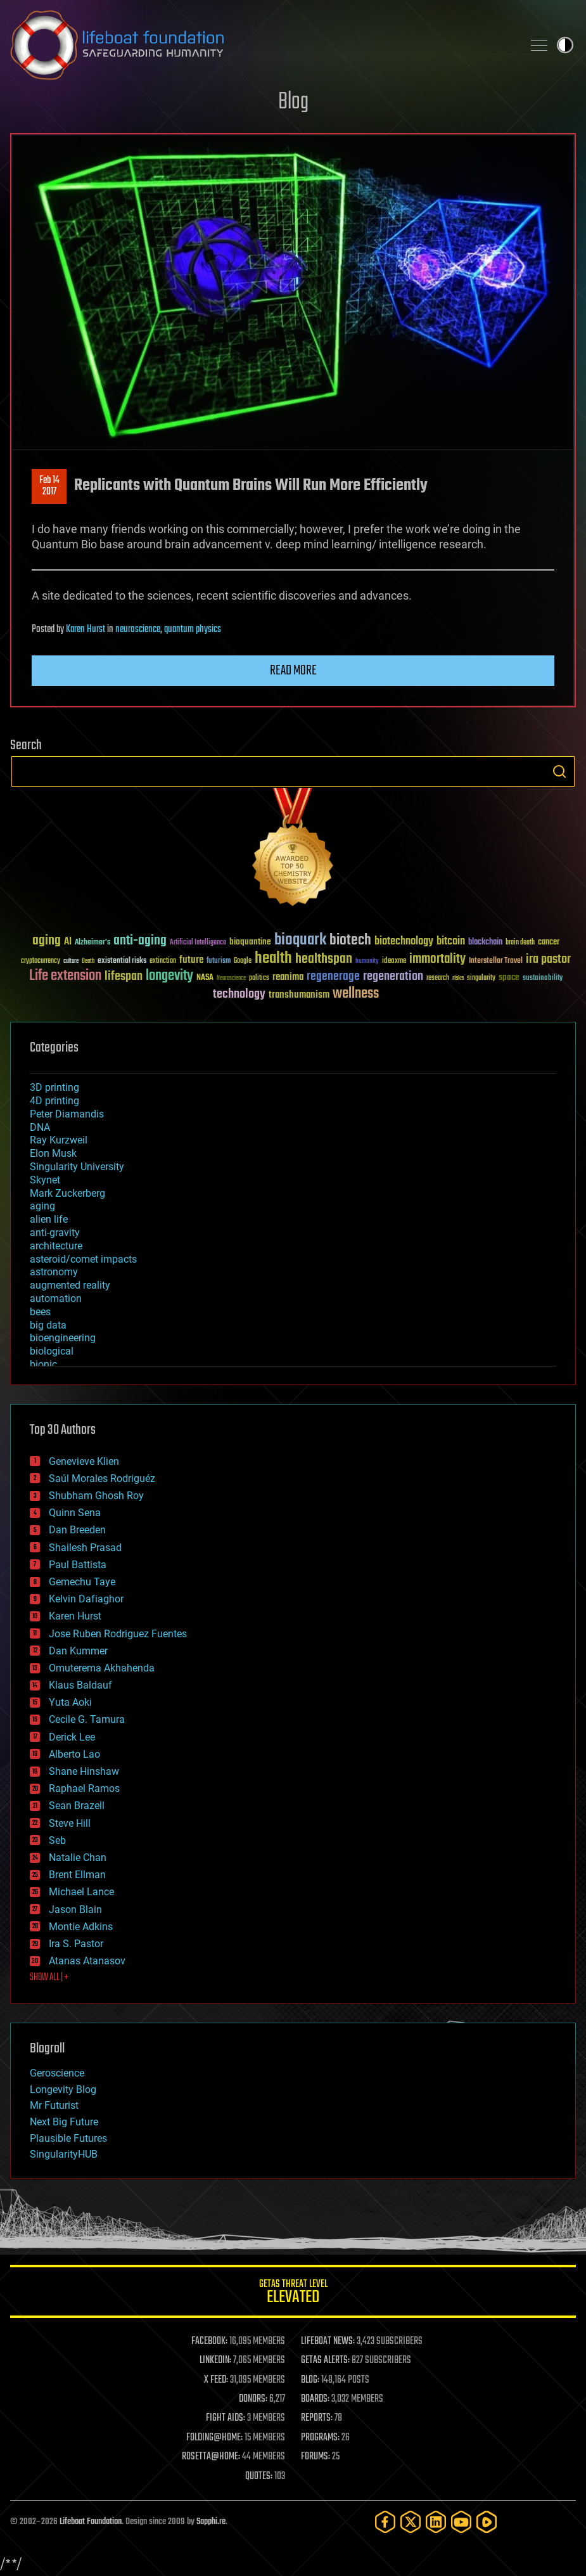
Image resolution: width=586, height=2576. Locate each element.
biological (51, 1351)
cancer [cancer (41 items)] (548, 942)
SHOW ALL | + (49, 1977)
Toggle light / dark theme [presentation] (565, 45)
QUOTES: (258, 2476)
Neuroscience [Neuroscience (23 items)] (231, 979)
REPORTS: (317, 2418)
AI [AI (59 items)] (68, 942)
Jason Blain (75, 1909)
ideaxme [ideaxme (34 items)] (394, 961)
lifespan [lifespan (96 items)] (124, 976)
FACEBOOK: (209, 2341)
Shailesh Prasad (85, 1548)
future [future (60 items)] (191, 960)
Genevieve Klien (84, 1461)
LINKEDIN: (215, 2360)
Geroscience (57, 2073)
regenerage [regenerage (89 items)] (333, 977)
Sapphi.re (211, 2522)
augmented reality (70, 1285)
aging (42, 1206)
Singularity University (77, 1167)
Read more (293, 670)
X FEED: (216, 2380)
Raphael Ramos (84, 1788)
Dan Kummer (78, 1651)
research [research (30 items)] (437, 978)
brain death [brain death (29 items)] (520, 943)
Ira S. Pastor (76, 1944)
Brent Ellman (77, 1875)
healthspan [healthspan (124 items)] (323, 959)
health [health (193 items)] (273, 959)
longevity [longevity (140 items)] (169, 976)
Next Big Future (64, 2122)
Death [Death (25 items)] (88, 961)
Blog (293, 102)
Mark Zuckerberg (67, 1193)
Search (559, 771)
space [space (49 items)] (509, 977)
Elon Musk (53, 1153)
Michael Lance (81, 1892)
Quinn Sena (75, 1513)
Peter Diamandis (67, 1114)
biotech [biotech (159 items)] (350, 940)
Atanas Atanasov (87, 1961)
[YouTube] (461, 2522)
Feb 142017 (49, 486)
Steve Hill (70, 1823)
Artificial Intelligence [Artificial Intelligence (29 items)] (198, 943)
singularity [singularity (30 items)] (481, 978)
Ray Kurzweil (58, 1140)
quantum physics (192, 629)
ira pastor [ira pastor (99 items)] (548, 959)
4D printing (54, 1101)
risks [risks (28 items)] (458, 978)
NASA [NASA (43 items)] (204, 978)
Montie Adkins (81, 1927)
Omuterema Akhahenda (102, 1668)
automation (56, 1298)
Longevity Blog (63, 2089)
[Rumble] (486, 2522)
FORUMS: (315, 2457)
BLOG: (310, 2380)
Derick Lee (72, 1737)
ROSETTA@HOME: (211, 2457)
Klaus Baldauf (80, 1685)
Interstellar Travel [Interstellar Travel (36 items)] (496, 961)
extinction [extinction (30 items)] (163, 961)
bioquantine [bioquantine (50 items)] (250, 941)
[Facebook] (385, 2522)
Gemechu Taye (82, 1582)
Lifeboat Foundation (91, 2522)
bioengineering (63, 1338)
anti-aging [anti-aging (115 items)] (140, 941)
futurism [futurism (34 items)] (219, 961)
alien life (49, 1219)
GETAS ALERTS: (325, 2360)
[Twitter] (410, 2522)
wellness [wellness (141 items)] (356, 994)
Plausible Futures (68, 2138)
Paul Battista (77, 1565)
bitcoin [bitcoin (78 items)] (450, 941)
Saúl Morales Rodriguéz (102, 1478)
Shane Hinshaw (84, 1771)
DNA (40, 1127)
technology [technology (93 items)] (239, 995)
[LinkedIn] (436, 2522)
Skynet (45, 1180)
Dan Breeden (77, 1530)
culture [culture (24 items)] (71, 961)
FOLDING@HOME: (214, 2438)
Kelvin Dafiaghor (86, 1599)
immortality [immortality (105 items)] (437, 959)
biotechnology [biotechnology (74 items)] (403, 941)
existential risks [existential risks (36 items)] (122, 961)
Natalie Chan (77, 1858)
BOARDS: (315, 2399)
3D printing (54, 1087)
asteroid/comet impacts (83, 1259)
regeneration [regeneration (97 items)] (393, 976)
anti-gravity (55, 1233)
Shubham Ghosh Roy (96, 1496)
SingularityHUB (64, 2154)
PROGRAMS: (320, 2438)
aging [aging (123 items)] (46, 941)
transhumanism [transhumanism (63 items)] (299, 995)
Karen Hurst (85, 629)
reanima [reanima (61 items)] (287, 977)
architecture (56, 1246)
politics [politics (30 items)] (259, 978)
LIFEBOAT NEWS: (328, 2341)
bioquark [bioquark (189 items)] (300, 940)
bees (40, 1312)
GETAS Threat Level (293, 2293)
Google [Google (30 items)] (243, 961)
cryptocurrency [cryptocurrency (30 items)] (40, 961)
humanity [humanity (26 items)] (367, 961)
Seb (57, 1840)
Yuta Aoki (70, 1702)
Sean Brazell (77, 1806)
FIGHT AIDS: (225, 2418)
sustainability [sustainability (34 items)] (543, 978)
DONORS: (253, 2399)
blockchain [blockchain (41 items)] (485, 942)
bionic (43, 1364)
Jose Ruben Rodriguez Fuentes (118, 1634)
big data (48, 1325)
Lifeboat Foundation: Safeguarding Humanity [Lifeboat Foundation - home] (261, 45)
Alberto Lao (74, 1754)
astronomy (54, 1272)
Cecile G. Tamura (87, 1719)
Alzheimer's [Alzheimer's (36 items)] (92, 943)
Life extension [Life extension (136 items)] (65, 976)
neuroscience (137, 629)
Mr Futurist (54, 2105)
